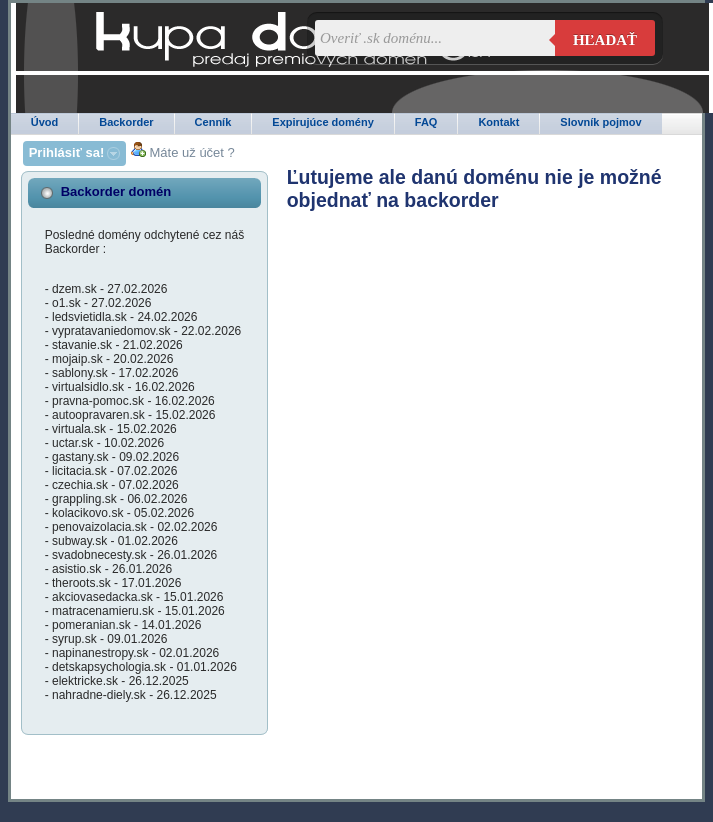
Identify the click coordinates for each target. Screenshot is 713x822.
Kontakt (498, 122)
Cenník (213, 122)
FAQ (426, 122)
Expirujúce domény (322, 122)
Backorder (126, 122)
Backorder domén (116, 191)
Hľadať (605, 40)
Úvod (45, 122)
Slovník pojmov (600, 122)
